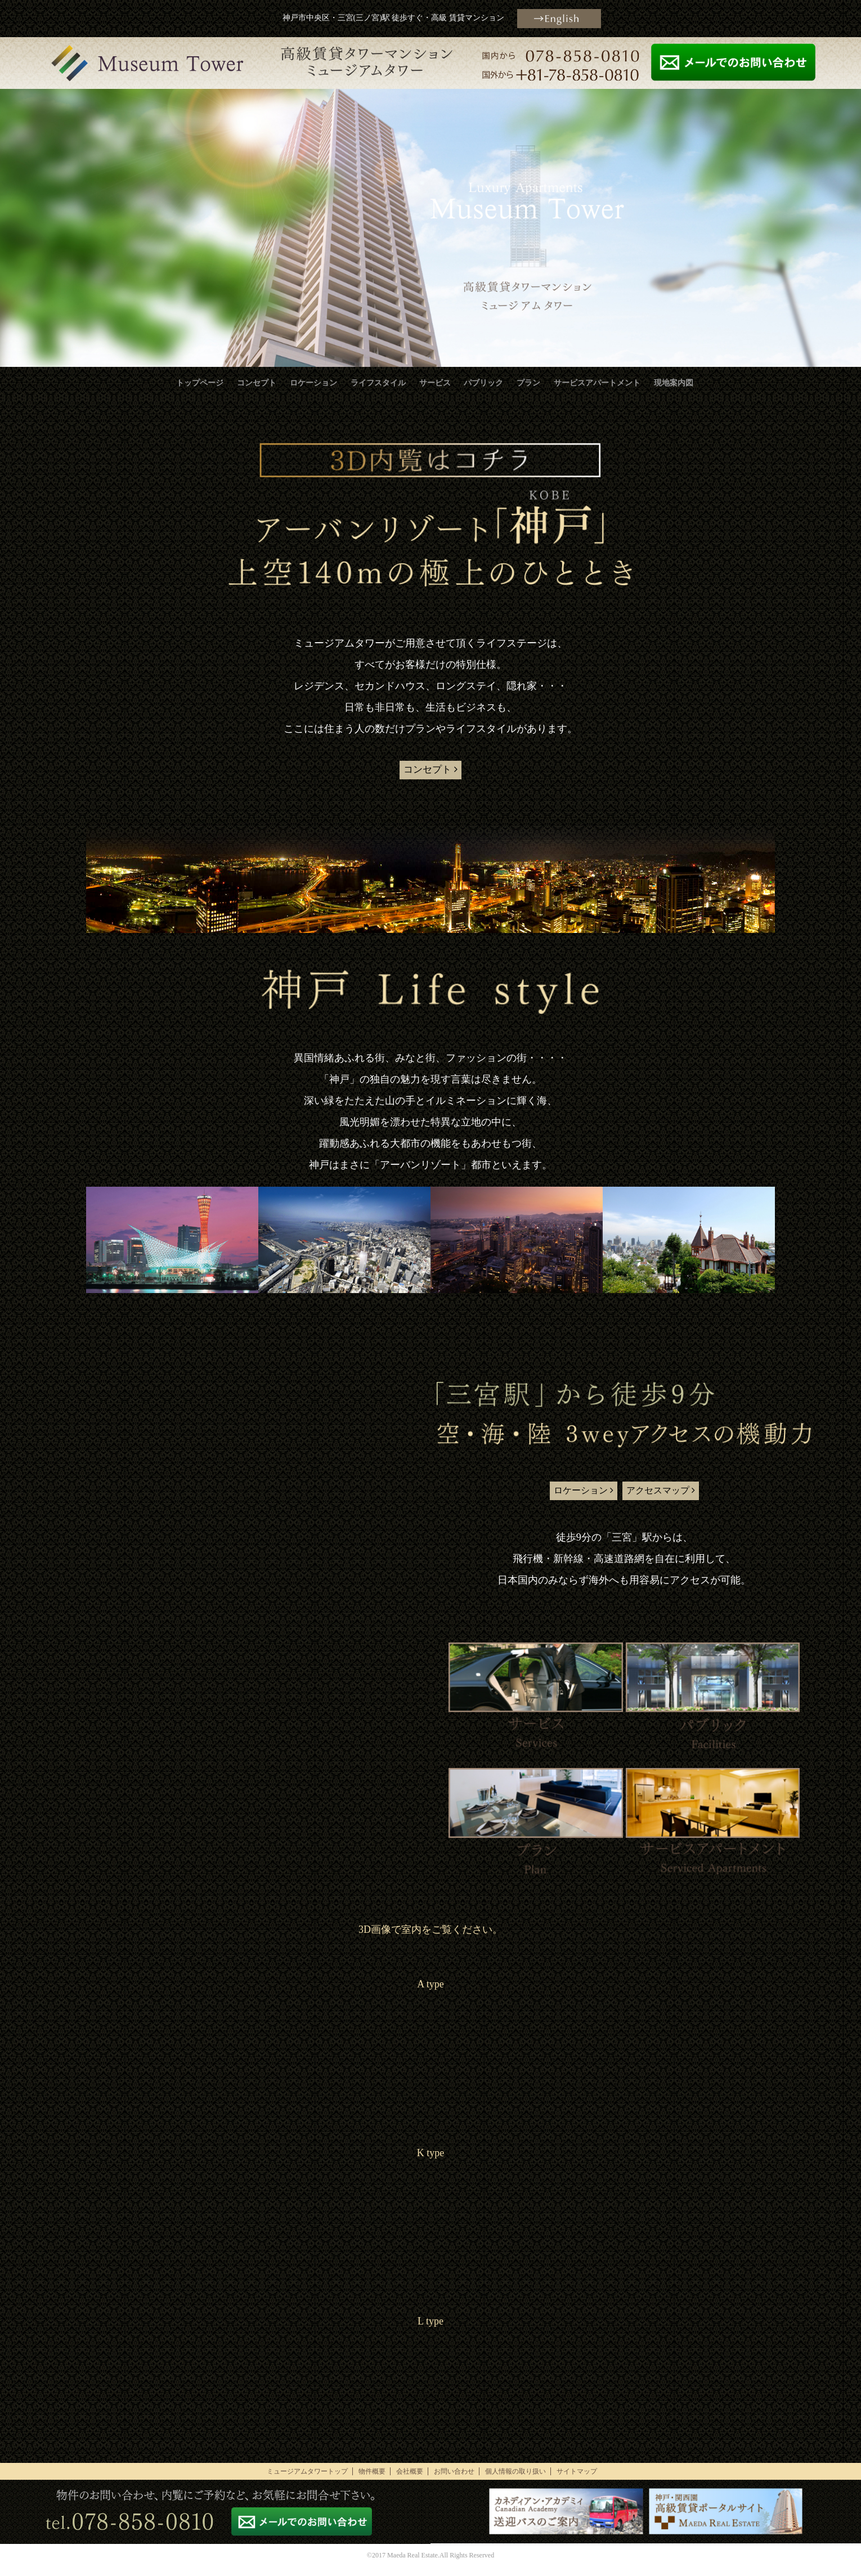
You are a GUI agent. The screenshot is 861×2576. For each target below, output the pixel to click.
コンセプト (256, 382)
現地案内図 (673, 382)
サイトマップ (577, 2481)
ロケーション (313, 382)
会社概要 (409, 2481)
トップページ (199, 382)
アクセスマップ (671, 1496)
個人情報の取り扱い (515, 2481)
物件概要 (371, 2481)
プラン (528, 382)
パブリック (483, 382)
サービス (435, 382)
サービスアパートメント (597, 382)
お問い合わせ (454, 2481)
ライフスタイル (378, 382)
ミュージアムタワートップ (307, 2481)
